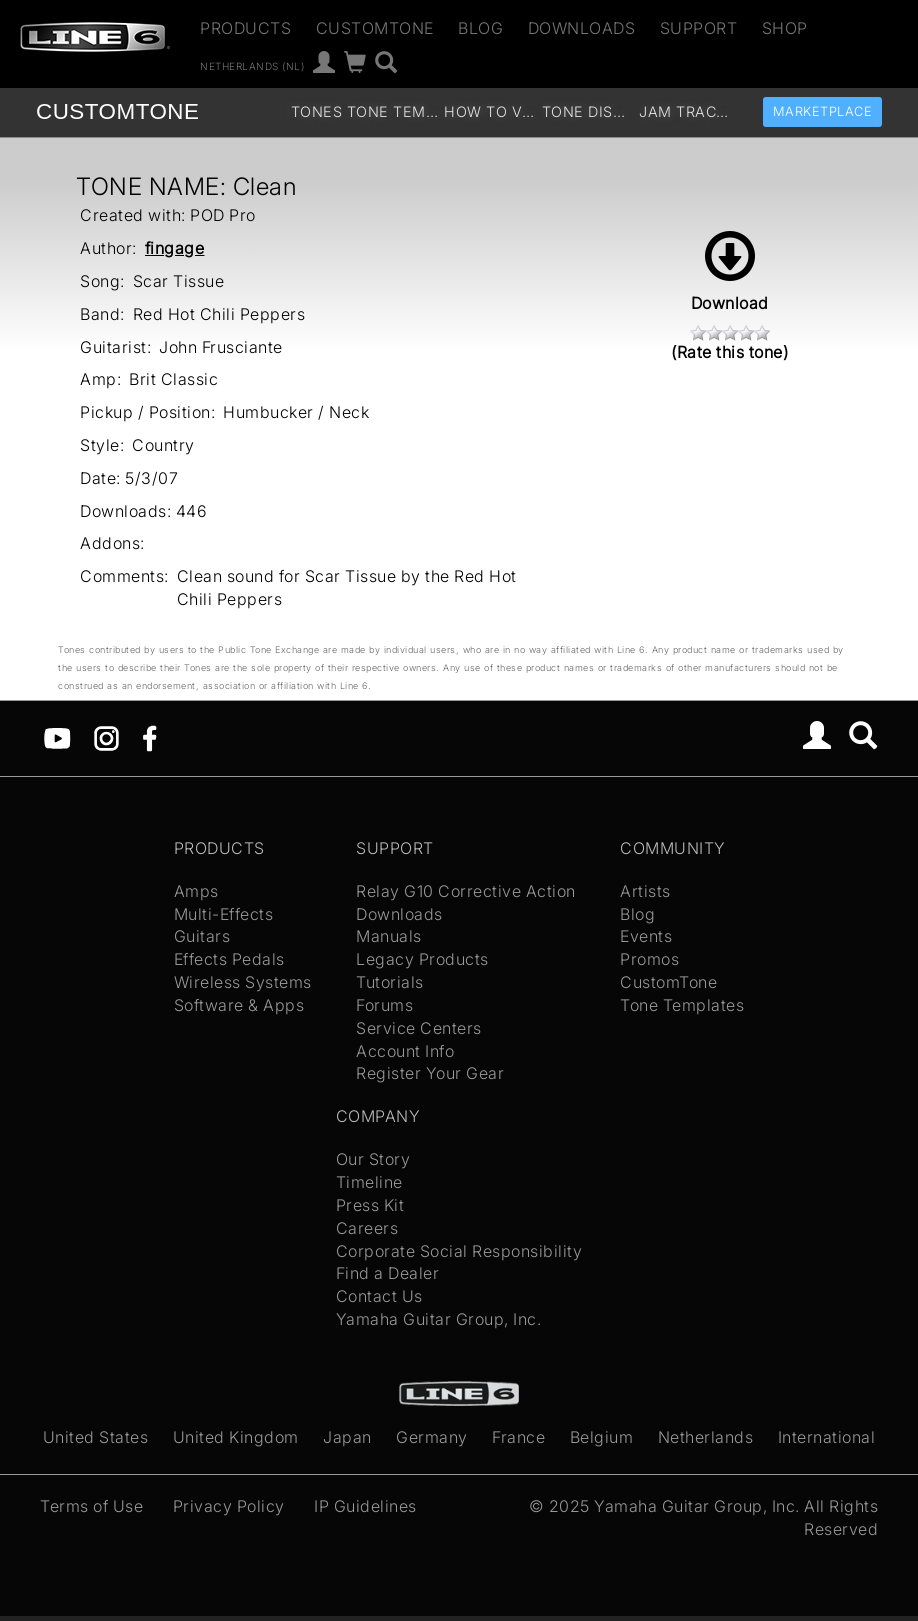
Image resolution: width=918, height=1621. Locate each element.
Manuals (389, 936)
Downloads (582, 28)
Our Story (373, 1159)
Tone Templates (393, 111)
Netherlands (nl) (252, 65)
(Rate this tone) (729, 352)
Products (245, 28)
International (827, 1437)
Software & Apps (239, 1005)
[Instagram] (106, 737)
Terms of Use (91, 1506)
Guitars (202, 936)
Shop (785, 28)
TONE (117, 111)
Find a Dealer (388, 1273)
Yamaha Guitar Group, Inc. (439, 1319)
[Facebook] (149, 737)
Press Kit (370, 1205)
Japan (347, 1437)
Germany (432, 1437)
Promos (649, 959)
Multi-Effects (224, 914)
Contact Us (379, 1296)
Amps (196, 891)
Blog (480, 28)
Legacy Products (422, 959)
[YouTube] (57, 737)
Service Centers (419, 1028)
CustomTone (375, 28)
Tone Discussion (588, 111)
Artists (645, 891)
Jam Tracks (685, 111)
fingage (175, 248)
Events (646, 936)
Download (730, 272)
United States (96, 1437)
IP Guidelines (365, 1506)
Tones (317, 111)
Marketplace (823, 111)
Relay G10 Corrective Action (466, 891)
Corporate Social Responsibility (459, 1251)
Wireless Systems (243, 982)
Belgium (602, 1437)
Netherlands (706, 1437)
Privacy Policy (229, 1506)
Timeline (369, 1182)
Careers (367, 1228)
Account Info (405, 1051)
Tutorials (390, 982)
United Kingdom (236, 1437)
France (518, 1437)
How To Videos (490, 111)
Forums (384, 1005)
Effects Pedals (229, 959)
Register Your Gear (430, 1073)
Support (699, 28)
